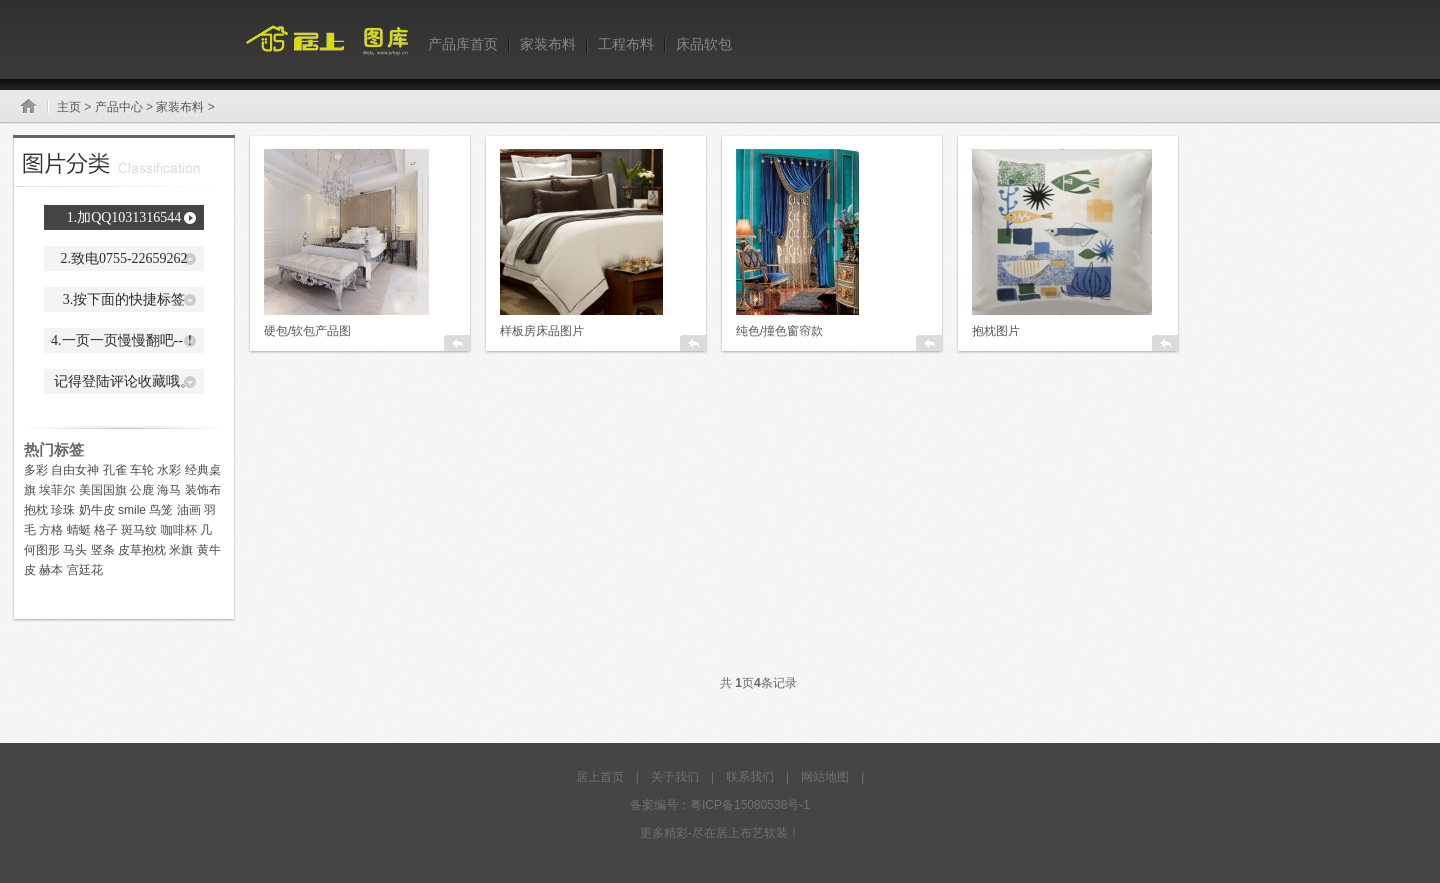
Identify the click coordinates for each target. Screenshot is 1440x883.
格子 (106, 530)
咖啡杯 (179, 530)
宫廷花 (85, 570)
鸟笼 (161, 510)
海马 (169, 490)
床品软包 (704, 44)
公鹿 (142, 490)
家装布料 (548, 44)
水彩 (169, 470)
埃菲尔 (57, 490)
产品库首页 (463, 44)
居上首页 (600, 777)
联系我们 (750, 777)
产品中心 (119, 107)
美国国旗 (103, 490)
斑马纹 (139, 530)
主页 (69, 107)
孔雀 (115, 470)
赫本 (51, 570)
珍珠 (63, 510)
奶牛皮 (97, 510)
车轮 (142, 470)
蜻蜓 (79, 530)
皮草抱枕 (142, 550)
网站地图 (825, 777)
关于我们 (675, 777)
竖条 (103, 550)
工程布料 (626, 44)
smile (132, 510)
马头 (75, 550)
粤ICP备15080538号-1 (750, 805)
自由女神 (75, 470)
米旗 (181, 550)
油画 (189, 510)
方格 (51, 530)
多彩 (36, 470)
